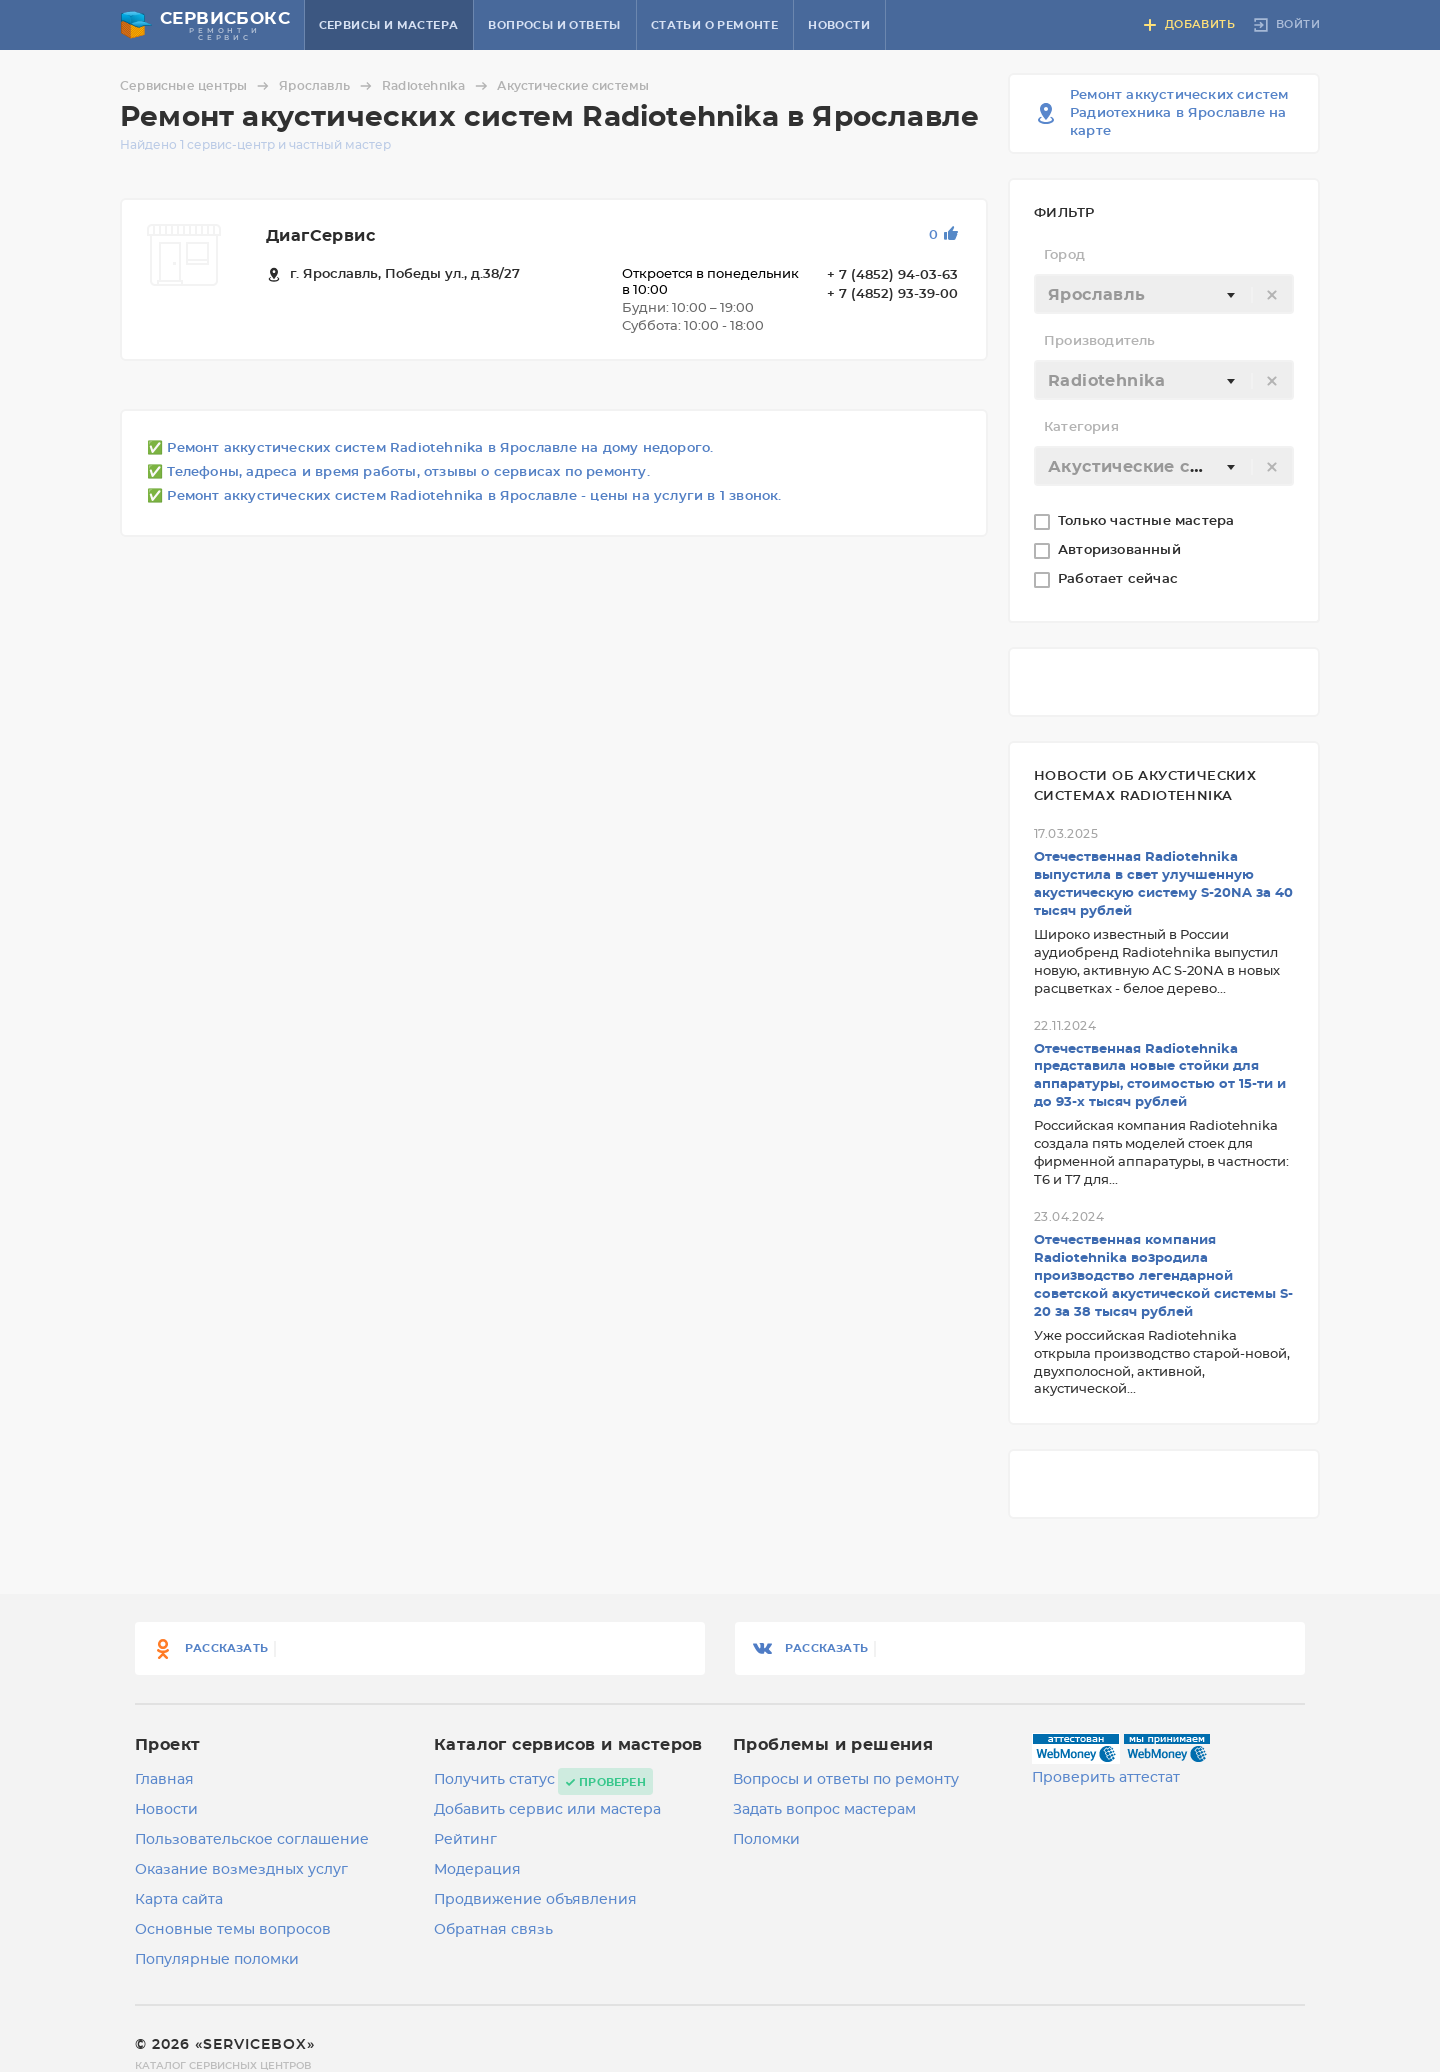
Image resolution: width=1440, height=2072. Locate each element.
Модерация (477, 1870)
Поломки (766, 1840)
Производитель (1100, 341)
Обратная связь (493, 1930)
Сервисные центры (197, 86)
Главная (164, 1780)
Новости (839, 25)
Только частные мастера (1148, 521)
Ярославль (328, 86)
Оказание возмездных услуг (241, 1870)
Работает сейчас (1120, 579)
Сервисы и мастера (389, 25)
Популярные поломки (217, 1960)
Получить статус (494, 1780)
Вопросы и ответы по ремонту (846, 1780)
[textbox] (1164, 295)
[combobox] (1164, 294)
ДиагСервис (320, 236)
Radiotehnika (437, 86)
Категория (1081, 427)
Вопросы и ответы (554, 25)
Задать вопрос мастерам (824, 1810)
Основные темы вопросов (233, 1930)
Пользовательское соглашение (252, 1840)
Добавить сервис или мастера (547, 1810)
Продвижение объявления (535, 1900)
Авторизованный (1121, 550)
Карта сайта (179, 1900)
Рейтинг (465, 1840)
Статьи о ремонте (714, 25)
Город (1064, 255)
